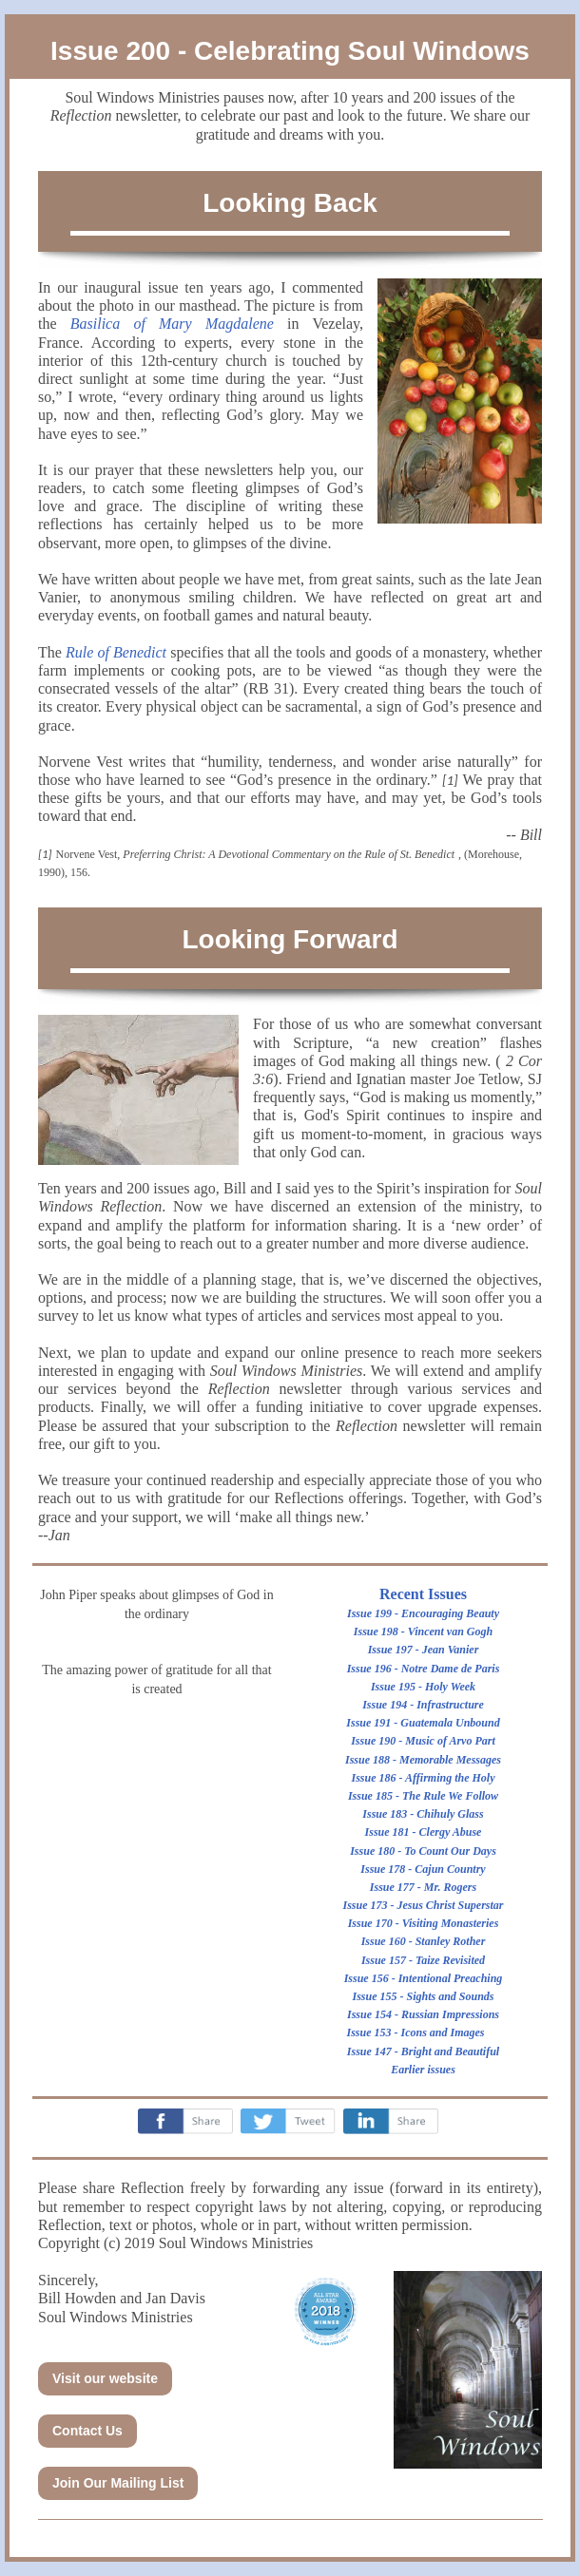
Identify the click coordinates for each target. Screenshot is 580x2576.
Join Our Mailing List (118, 2482)
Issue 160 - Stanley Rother (423, 1941)
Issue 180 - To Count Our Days (423, 1851)
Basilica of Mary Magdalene (172, 323)
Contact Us (87, 2430)
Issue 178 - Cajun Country (422, 1869)
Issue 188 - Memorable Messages (423, 1759)
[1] (450, 780)
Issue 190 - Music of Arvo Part (423, 1740)
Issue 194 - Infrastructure (423, 1704)
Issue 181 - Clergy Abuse (423, 1832)
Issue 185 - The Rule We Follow (423, 1796)
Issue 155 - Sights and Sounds (422, 1996)
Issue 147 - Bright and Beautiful (423, 2051)
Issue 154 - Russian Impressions (423, 2014)
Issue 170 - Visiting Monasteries (423, 1923)
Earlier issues (423, 2069)
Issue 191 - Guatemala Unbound (422, 1722)
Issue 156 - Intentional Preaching (423, 1978)
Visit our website (105, 2378)
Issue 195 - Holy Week (423, 1686)
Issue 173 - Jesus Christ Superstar (422, 1905)
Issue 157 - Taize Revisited (423, 1960)
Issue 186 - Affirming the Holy (422, 1777)
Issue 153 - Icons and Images (415, 2032)
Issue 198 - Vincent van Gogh (423, 1631)
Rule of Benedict (116, 652)
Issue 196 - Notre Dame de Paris (423, 1668)
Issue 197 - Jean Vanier (423, 1649)
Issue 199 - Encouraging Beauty (423, 1613)
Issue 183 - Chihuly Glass (422, 1814)
